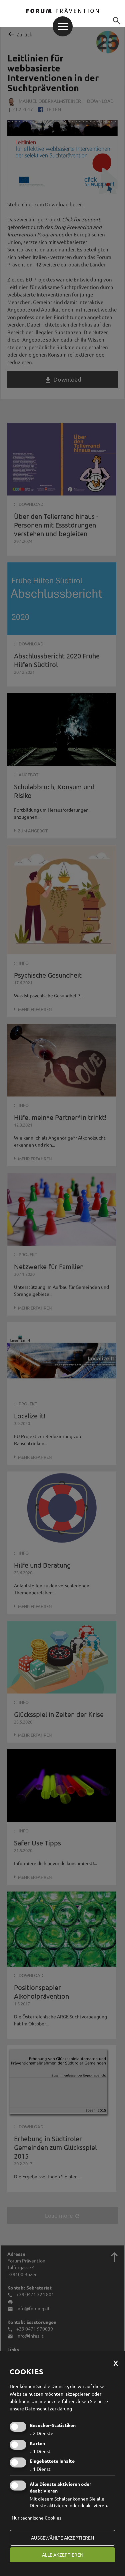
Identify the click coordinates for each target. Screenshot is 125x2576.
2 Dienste (41, 2433)
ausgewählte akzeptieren (62, 2538)
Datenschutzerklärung (48, 2408)
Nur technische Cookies (36, 2518)
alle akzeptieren (62, 2555)
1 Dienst (40, 2451)
